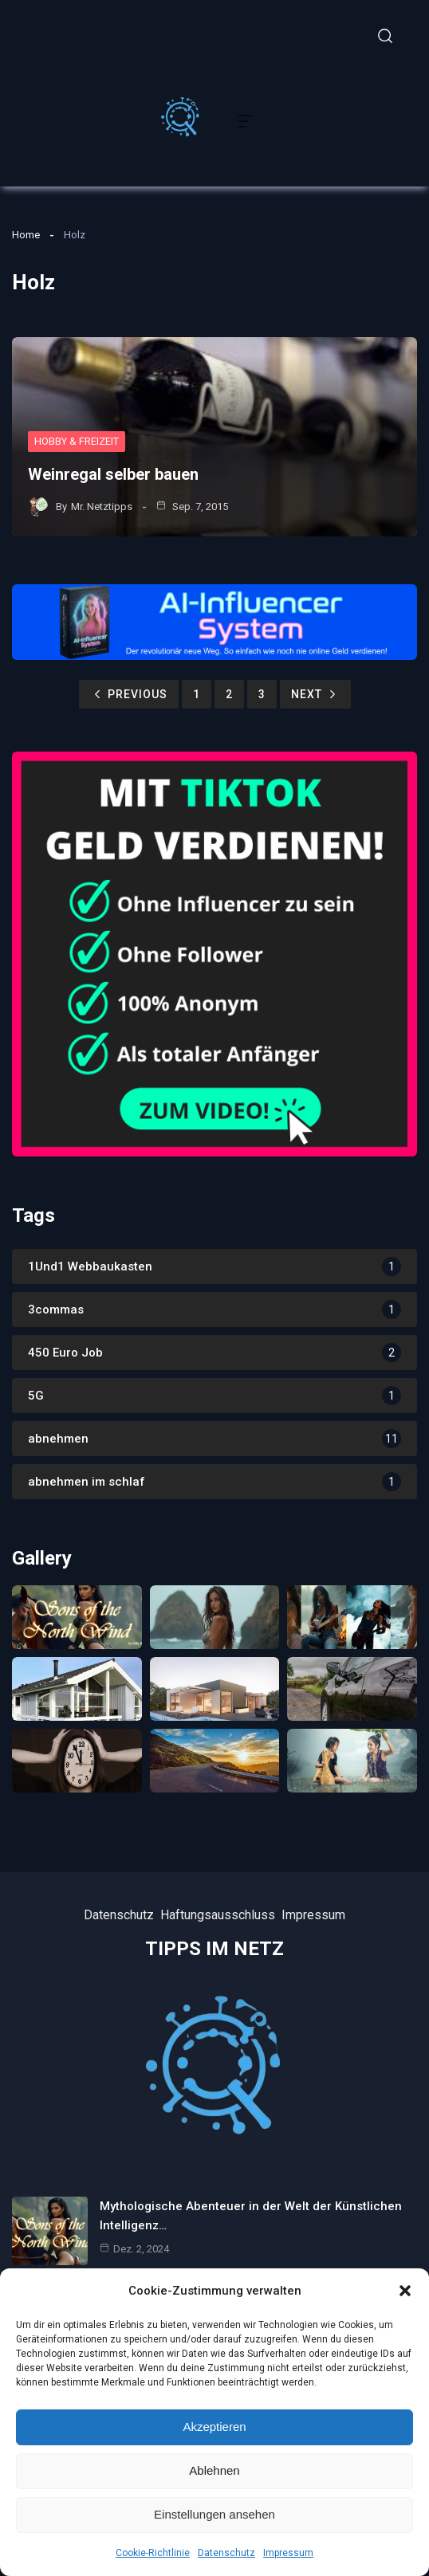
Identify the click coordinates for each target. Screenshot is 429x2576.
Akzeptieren (214, 2426)
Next (315, 694)
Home (26, 235)
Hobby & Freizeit (76, 441)
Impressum (288, 2552)
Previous (128, 694)
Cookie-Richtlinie (153, 2552)
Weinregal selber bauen (113, 474)
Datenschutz (226, 2552)
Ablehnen (214, 2470)
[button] (405, 2291)
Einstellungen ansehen (214, 2514)
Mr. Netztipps (101, 506)
